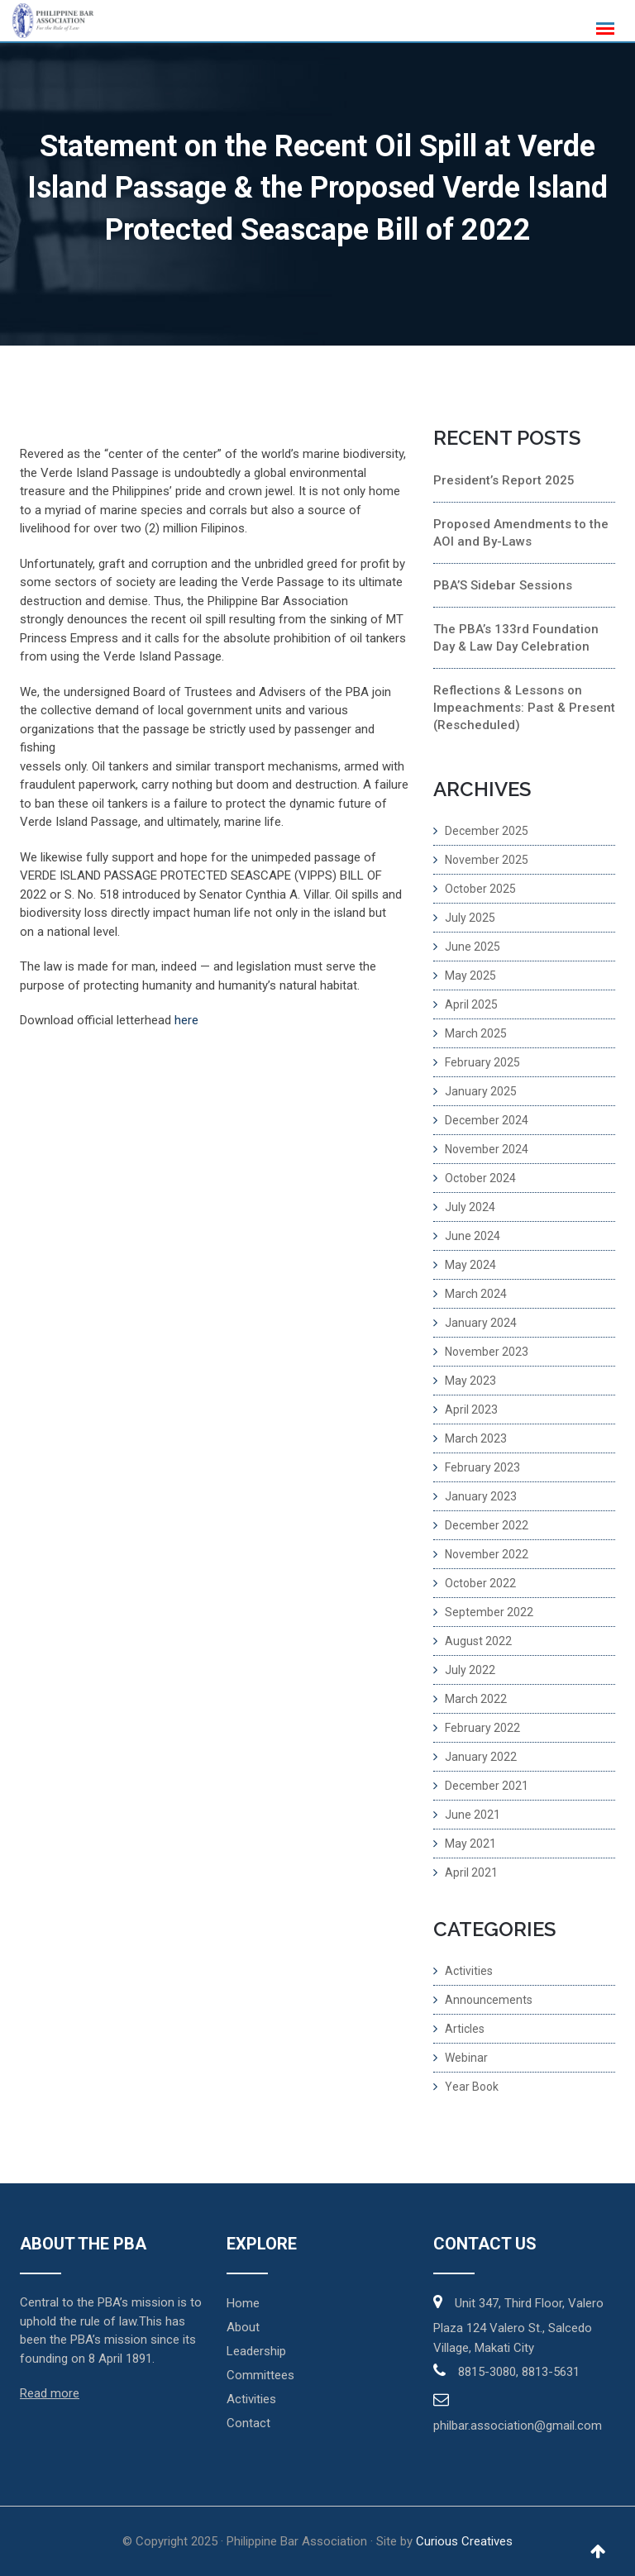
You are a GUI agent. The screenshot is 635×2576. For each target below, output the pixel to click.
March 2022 (476, 1698)
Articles (465, 2028)
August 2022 (478, 1641)
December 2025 (486, 830)
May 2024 (470, 1264)
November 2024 (486, 1149)
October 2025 (480, 888)
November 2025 (486, 859)
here (186, 1020)
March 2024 (476, 1293)
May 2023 (470, 1380)
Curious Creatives (464, 2541)
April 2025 (471, 1004)
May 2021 (470, 1843)
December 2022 (486, 1525)
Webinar (466, 2057)
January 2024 (481, 1322)
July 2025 (470, 917)
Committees (260, 2375)
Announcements (488, 1999)
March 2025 (476, 1033)
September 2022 (489, 1612)
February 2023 (482, 1467)
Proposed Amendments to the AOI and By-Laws (521, 533)
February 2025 (482, 1062)
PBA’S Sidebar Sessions (502, 585)
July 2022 (470, 1670)
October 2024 (480, 1178)
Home (243, 2303)
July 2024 (470, 1207)
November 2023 (486, 1351)
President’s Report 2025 (504, 480)
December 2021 (486, 1785)
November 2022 (486, 1554)
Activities (469, 1970)
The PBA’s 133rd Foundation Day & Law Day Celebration (516, 638)
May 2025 (470, 975)
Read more (49, 2393)
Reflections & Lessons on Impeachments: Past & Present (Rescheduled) (524, 707)
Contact (248, 2423)
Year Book (472, 2086)
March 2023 (476, 1438)
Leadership (256, 2351)
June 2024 (472, 1236)
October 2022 (480, 1583)
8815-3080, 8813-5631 (519, 2371)
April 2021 (471, 1872)
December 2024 (486, 1120)
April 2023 (471, 1409)
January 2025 (481, 1091)
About (243, 2327)
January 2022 (481, 1756)
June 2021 (472, 1814)
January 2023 (481, 1496)
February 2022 (482, 1727)
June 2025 (472, 946)
